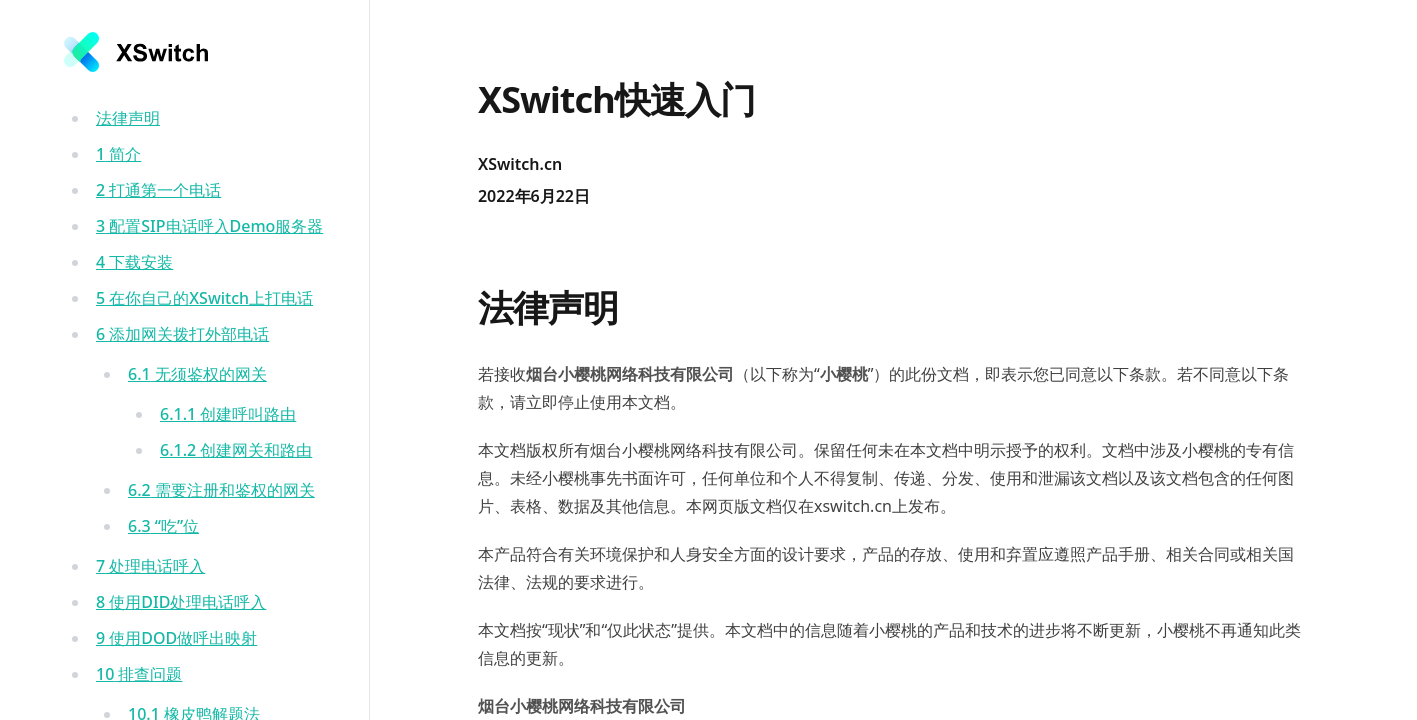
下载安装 (134, 262)
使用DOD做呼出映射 (176, 638)
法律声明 (128, 118)
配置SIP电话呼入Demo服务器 (209, 226)
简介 (118, 154)
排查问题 (139, 674)
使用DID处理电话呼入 (181, 602)
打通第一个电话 (158, 190)
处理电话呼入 (150, 566)
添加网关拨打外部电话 (182, 334)
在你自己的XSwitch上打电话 (204, 298)
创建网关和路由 (236, 450)
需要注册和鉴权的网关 (221, 490)
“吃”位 (163, 526)
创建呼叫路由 (228, 414)
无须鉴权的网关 (197, 374)
